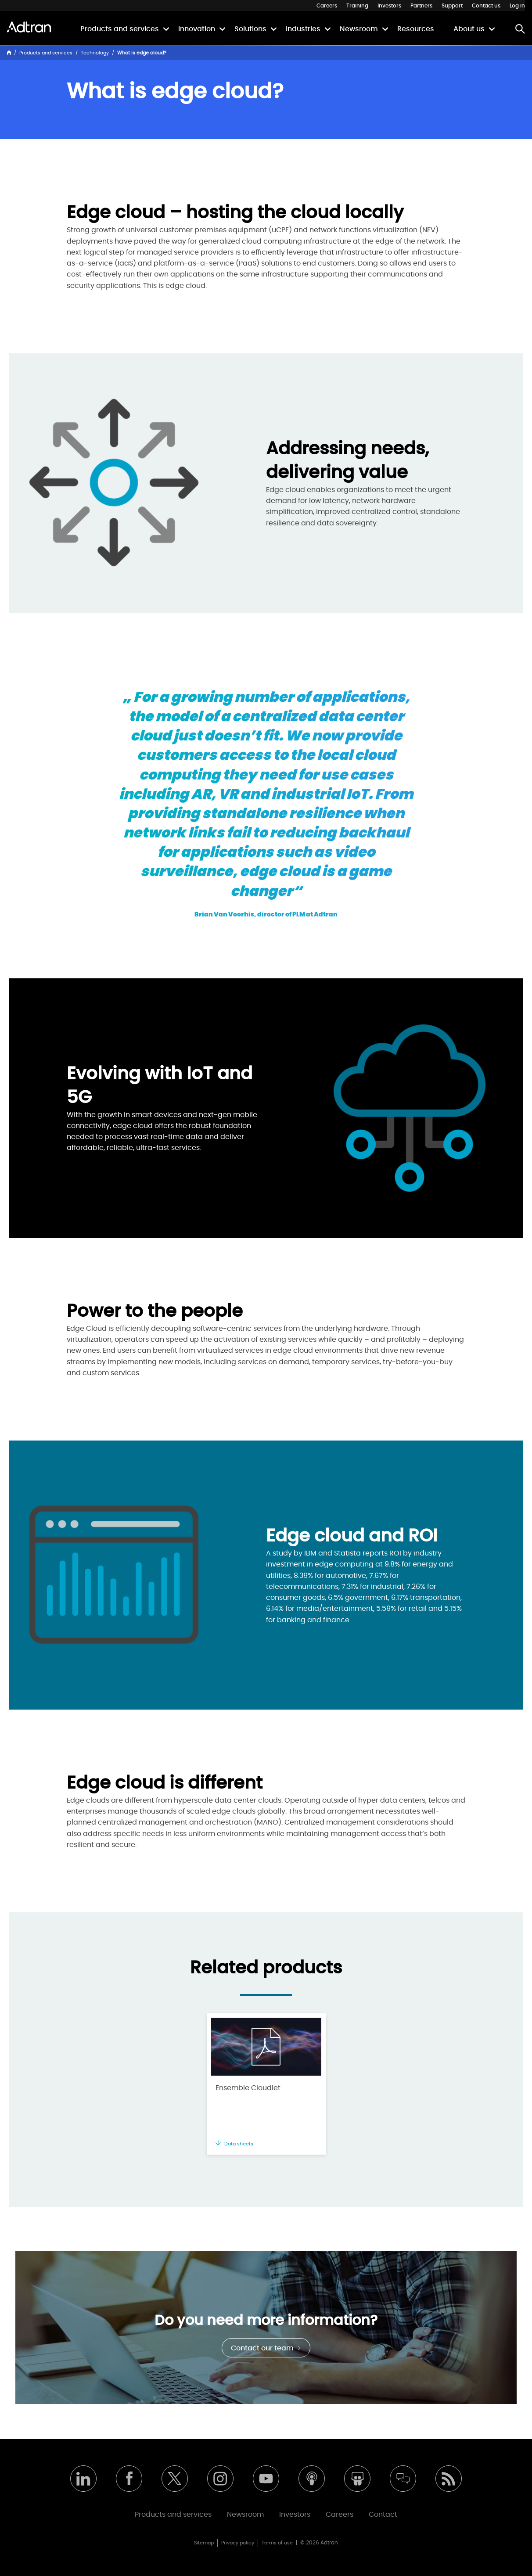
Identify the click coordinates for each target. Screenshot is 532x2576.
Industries (303, 28)
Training (357, 5)
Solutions (250, 28)
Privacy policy (237, 2542)
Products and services (119, 28)
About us (469, 28)
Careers (326, 5)
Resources (415, 28)
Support (452, 5)
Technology (95, 52)
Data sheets (234, 2143)
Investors (389, 5)
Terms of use (277, 2542)
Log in (517, 5)
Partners (421, 5)
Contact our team (266, 2348)
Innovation (196, 28)
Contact (383, 2514)
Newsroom (359, 28)
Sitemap (204, 2542)
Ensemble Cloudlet (248, 2087)
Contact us (486, 5)
